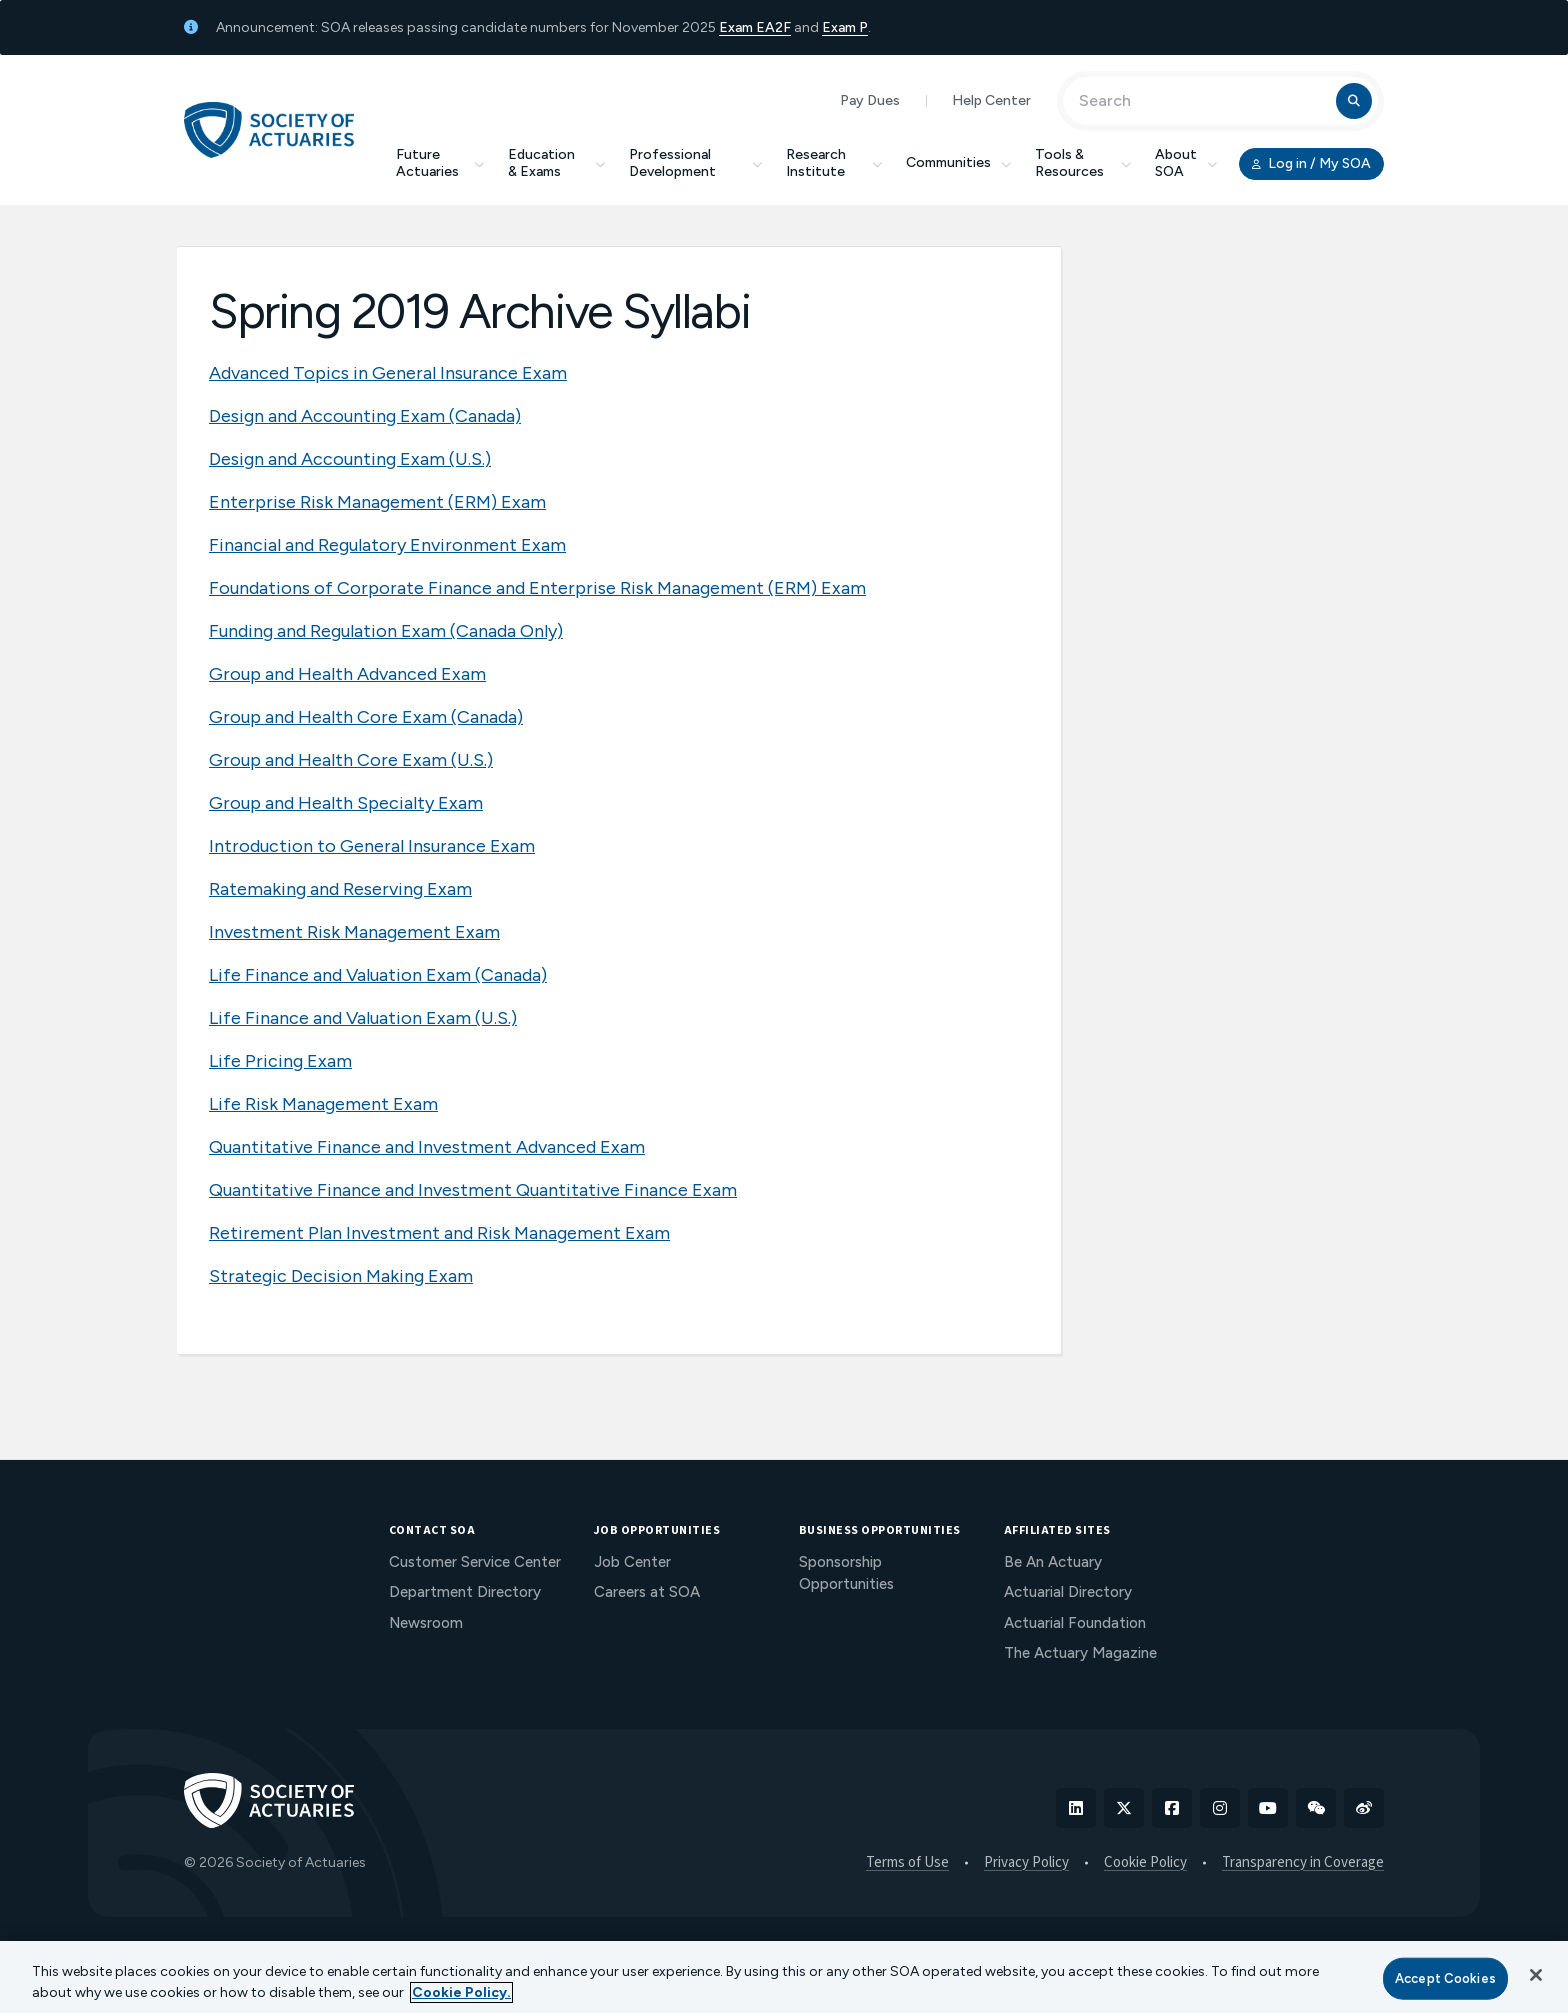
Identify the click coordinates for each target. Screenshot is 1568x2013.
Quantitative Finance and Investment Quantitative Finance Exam (473, 1190)
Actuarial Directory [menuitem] (1068, 1592)
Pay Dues (870, 100)
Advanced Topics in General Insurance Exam (388, 373)
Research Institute (834, 163)
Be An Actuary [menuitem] (1053, 1562)
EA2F (773, 27)
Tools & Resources (1083, 163)
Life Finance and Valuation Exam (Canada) (378, 975)
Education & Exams (556, 163)
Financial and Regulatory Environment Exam (387, 545)
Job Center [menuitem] (632, 1562)
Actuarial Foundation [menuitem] (1075, 1623)
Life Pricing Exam (280, 1061)
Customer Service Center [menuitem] (475, 1562)
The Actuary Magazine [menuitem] (1080, 1653)
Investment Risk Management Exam (354, 932)
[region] (784, 1977)
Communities (958, 162)
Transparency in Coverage (1303, 1863)
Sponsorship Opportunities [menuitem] (846, 1573)
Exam (737, 27)
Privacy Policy (1026, 1863)
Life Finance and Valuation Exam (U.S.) (363, 1018)
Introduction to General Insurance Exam (372, 846)
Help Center (991, 100)
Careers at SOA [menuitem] (647, 1592)
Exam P (845, 27)
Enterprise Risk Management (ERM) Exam (377, 502)
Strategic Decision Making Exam (341, 1276)
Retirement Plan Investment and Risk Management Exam (439, 1233)
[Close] (1536, 1975)
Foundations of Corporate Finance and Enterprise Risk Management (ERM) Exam (537, 588)
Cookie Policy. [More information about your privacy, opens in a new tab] (461, 1992)
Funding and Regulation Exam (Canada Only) (386, 631)
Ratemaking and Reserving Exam (340, 889)
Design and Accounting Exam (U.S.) (350, 459)
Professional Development (695, 163)
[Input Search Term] (1202, 101)
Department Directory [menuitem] (465, 1592)
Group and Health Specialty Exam (346, 803)
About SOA (1186, 163)
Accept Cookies (1445, 1978)
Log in (1311, 164)
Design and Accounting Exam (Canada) (365, 416)
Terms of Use (907, 1863)
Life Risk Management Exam (323, 1104)
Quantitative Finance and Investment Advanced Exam (427, 1147)
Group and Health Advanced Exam (347, 674)
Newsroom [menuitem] (426, 1623)
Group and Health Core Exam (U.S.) (351, 760)
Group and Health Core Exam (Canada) (366, 717)
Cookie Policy (1145, 1863)
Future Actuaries (440, 163)
